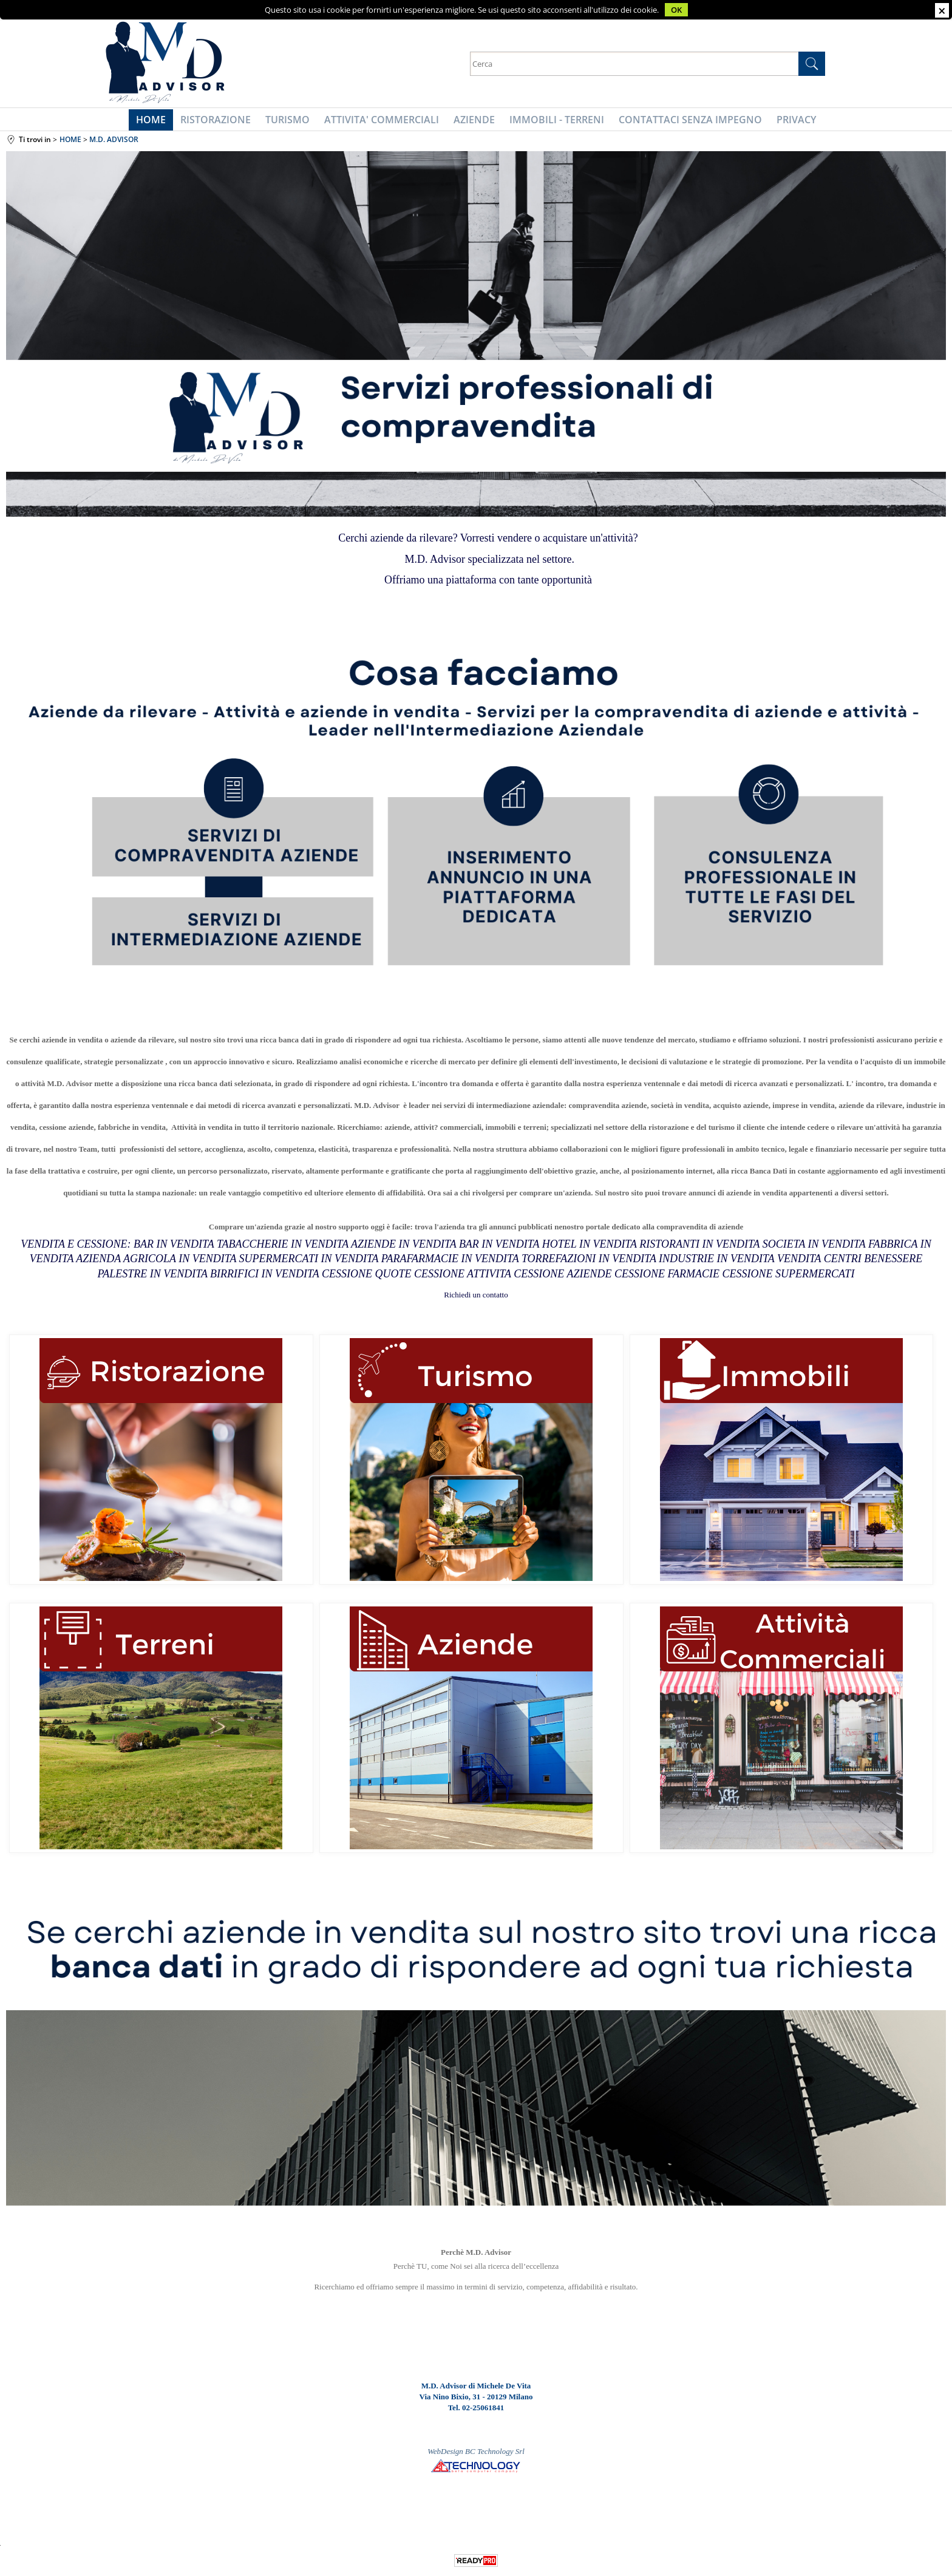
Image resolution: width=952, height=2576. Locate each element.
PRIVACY (787, 122)
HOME (159, 122)
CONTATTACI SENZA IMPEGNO (684, 122)
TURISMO (291, 122)
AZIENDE (473, 122)
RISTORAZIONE (221, 122)
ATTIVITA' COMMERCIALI (382, 122)
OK (676, 9)
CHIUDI (942, 10)
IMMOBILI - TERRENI (553, 122)
